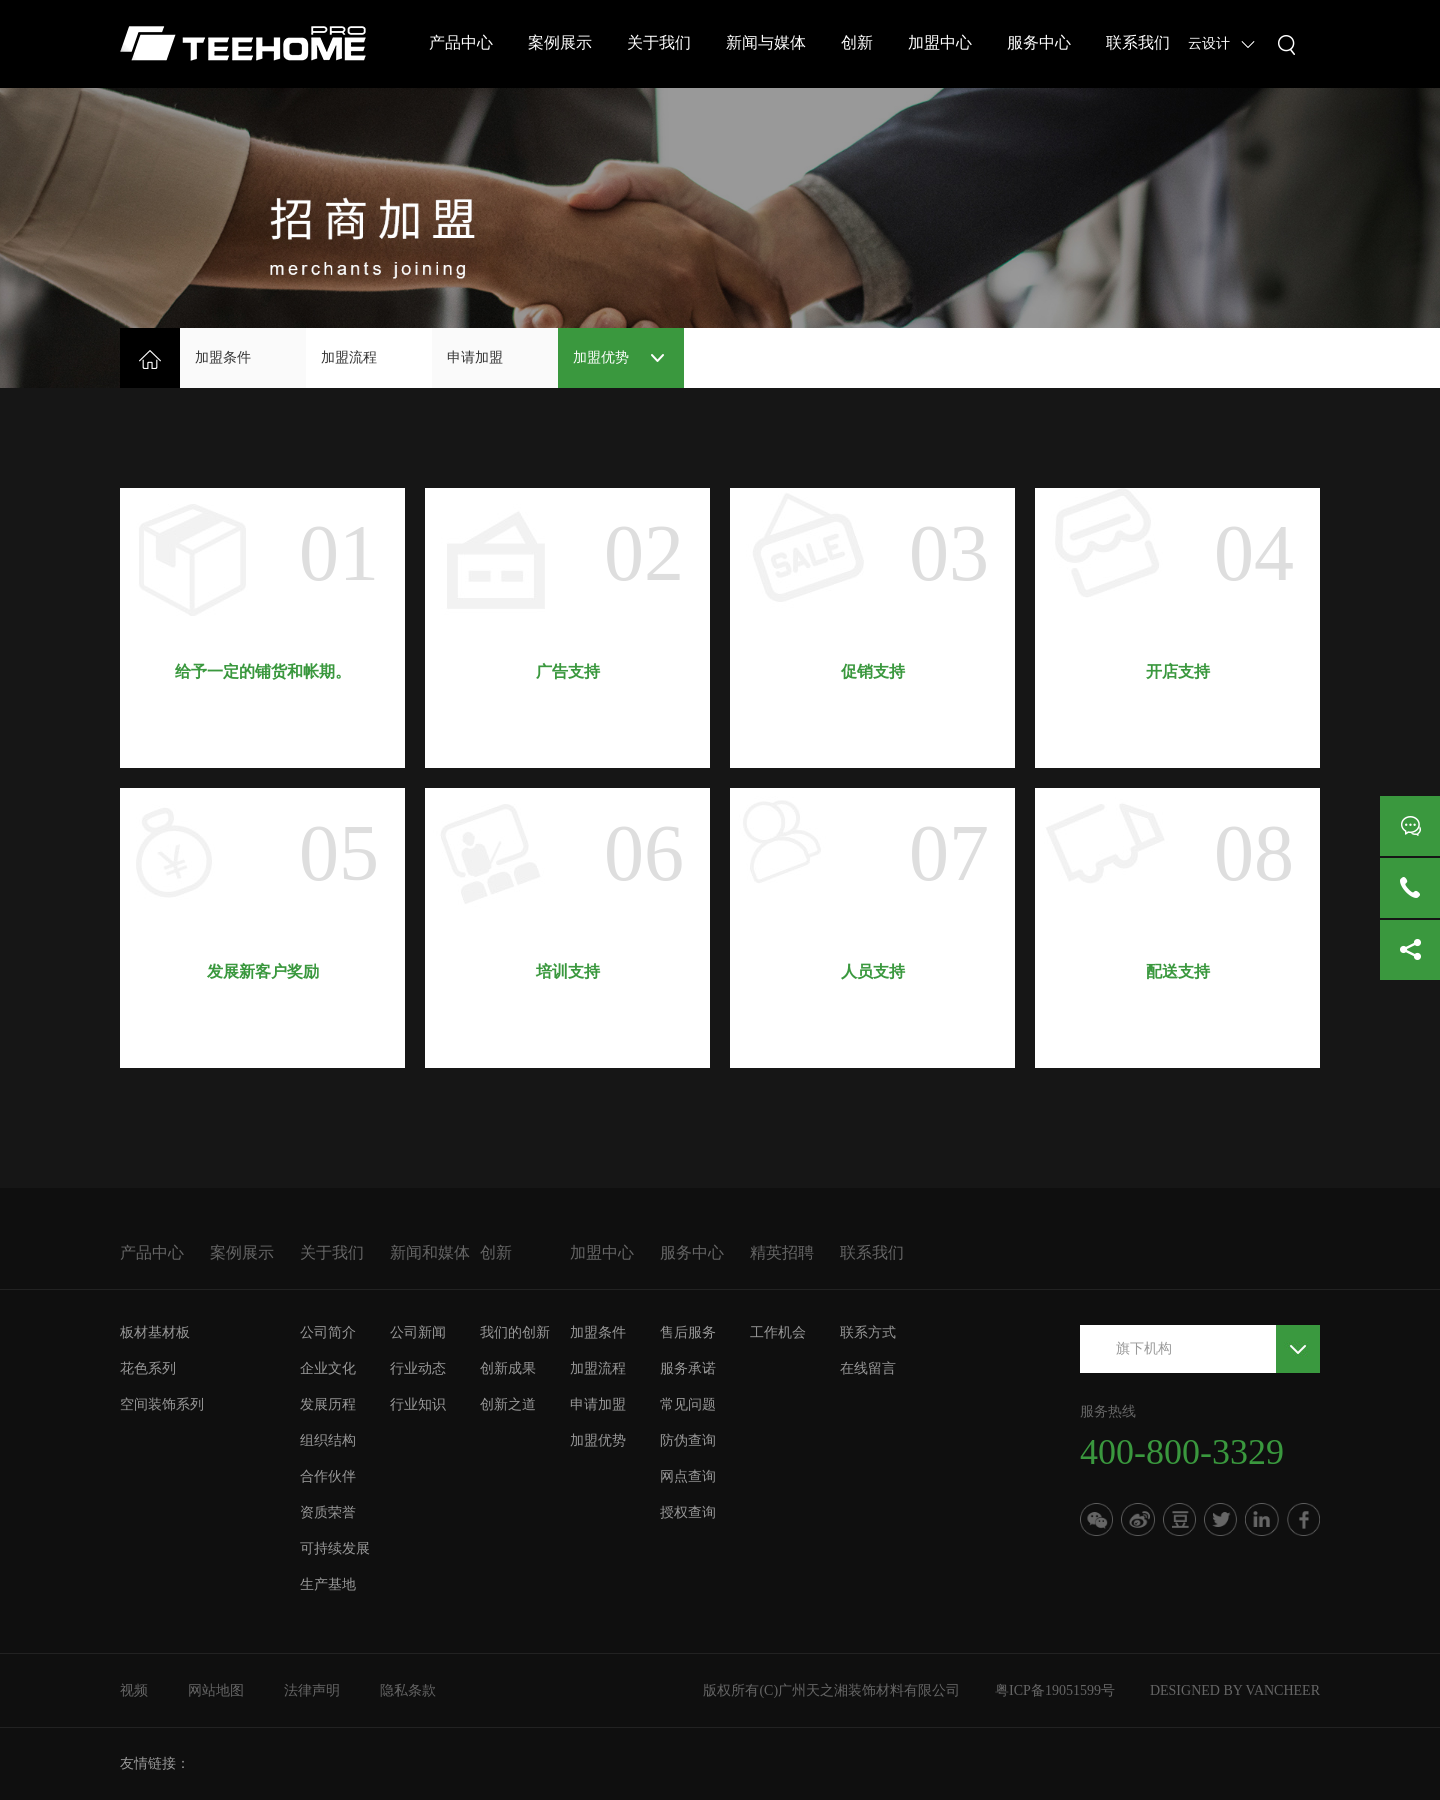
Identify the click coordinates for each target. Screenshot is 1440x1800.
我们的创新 (515, 1332)
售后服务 (688, 1332)
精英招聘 (782, 1252)
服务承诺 (688, 1368)
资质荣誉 (328, 1512)
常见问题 (688, 1404)
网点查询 (688, 1476)
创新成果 (508, 1368)
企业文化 (328, 1368)
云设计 (1209, 43)
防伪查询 (688, 1440)
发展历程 (328, 1404)
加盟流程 (349, 357)
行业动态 (418, 1368)
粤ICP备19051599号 (1055, 1690)
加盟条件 (223, 357)
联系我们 (1138, 42)
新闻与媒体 (766, 42)
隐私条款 (408, 1690)
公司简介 (328, 1332)
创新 (857, 42)
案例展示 (560, 42)
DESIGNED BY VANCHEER (1235, 1690)
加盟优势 (601, 357)
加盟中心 (940, 42)
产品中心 (461, 42)
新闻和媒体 (430, 1252)
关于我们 (659, 42)
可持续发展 (335, 1548)
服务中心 (1039, 42)
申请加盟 (475, 357)
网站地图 (216, 1690)
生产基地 (328, 1584)
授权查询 (688, 1512)
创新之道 (508, 1404)
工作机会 (778, 1332)
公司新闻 (418, 1332)
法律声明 (312, 1690)
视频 (134, 1690)
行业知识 (418, 1404)
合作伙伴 (328, 1476)
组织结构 (328, 1440)
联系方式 (868, 1332)
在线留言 (868, 1368)
